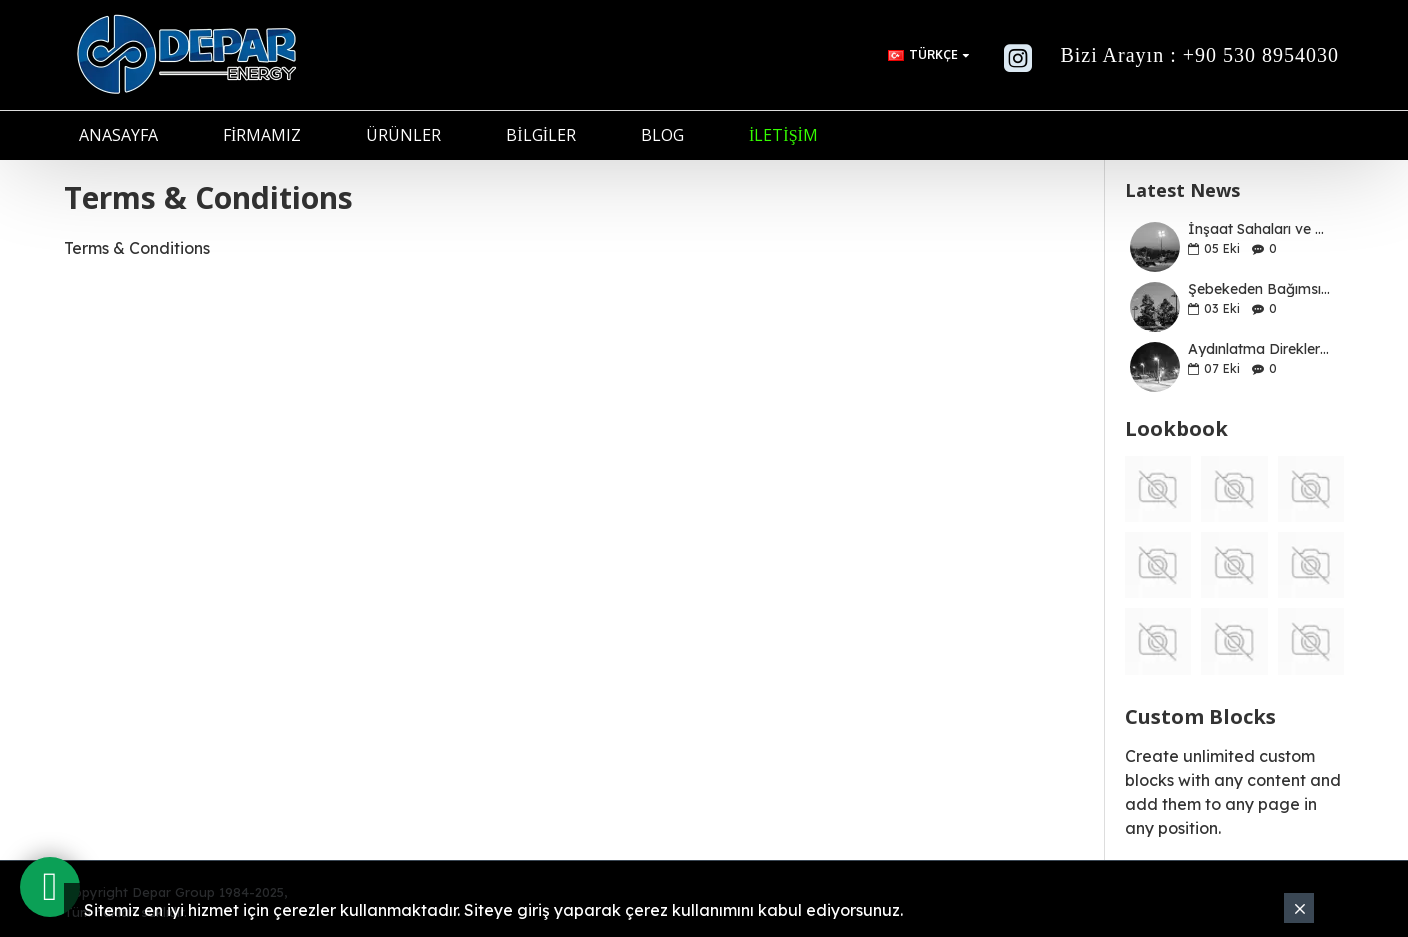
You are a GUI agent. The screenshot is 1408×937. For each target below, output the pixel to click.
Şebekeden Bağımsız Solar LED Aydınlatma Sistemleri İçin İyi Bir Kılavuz (1259, 289)
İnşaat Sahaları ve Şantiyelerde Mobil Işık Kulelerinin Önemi (1259, 229)
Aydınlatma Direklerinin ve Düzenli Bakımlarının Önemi (1259, 349)
